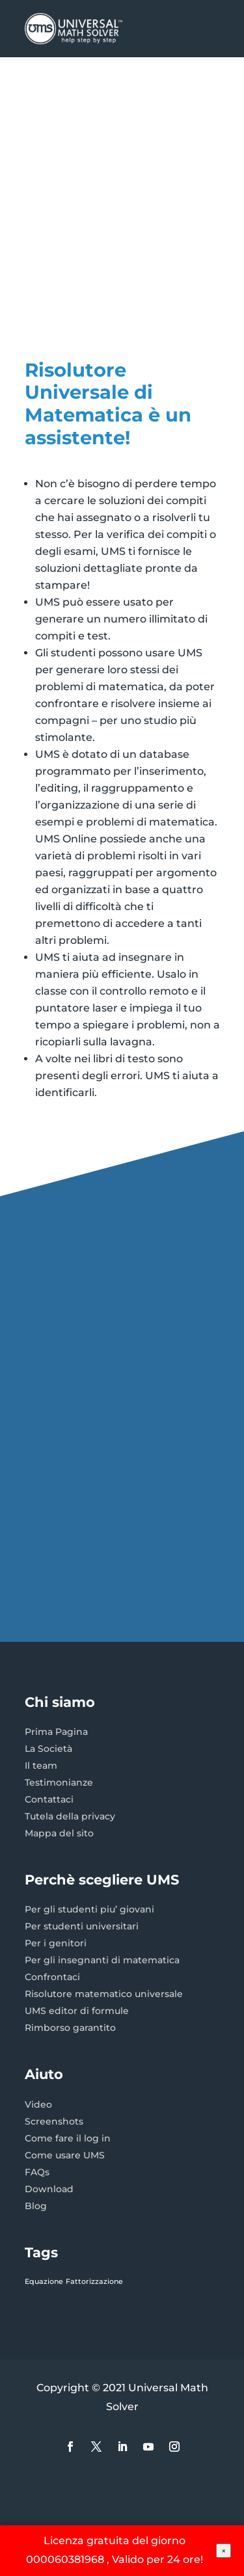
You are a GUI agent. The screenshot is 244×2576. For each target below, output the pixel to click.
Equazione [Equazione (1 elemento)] (44, 2281)
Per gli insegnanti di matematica (102, 1960)
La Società (48, 1748)
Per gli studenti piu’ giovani (89, 1909)
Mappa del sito (59, 1833)
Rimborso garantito (70, 2027)
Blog (36, 2206)
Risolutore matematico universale (104, 1994)
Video (38, 2104)
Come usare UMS (65, 2155)
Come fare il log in (68, 2138)
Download (49, 2189)
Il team (41, 1765)
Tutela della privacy (70, 1816)
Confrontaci (52, 1977)
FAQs (37, 2172)
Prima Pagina (56, 1731)
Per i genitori (56, 1943)
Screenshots (54, 2121)
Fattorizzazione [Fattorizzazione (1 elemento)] (94, 2281)
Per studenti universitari (82, 1926)
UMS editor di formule (77, 2011)
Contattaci (49, 1799)
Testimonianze (59, 1782)
